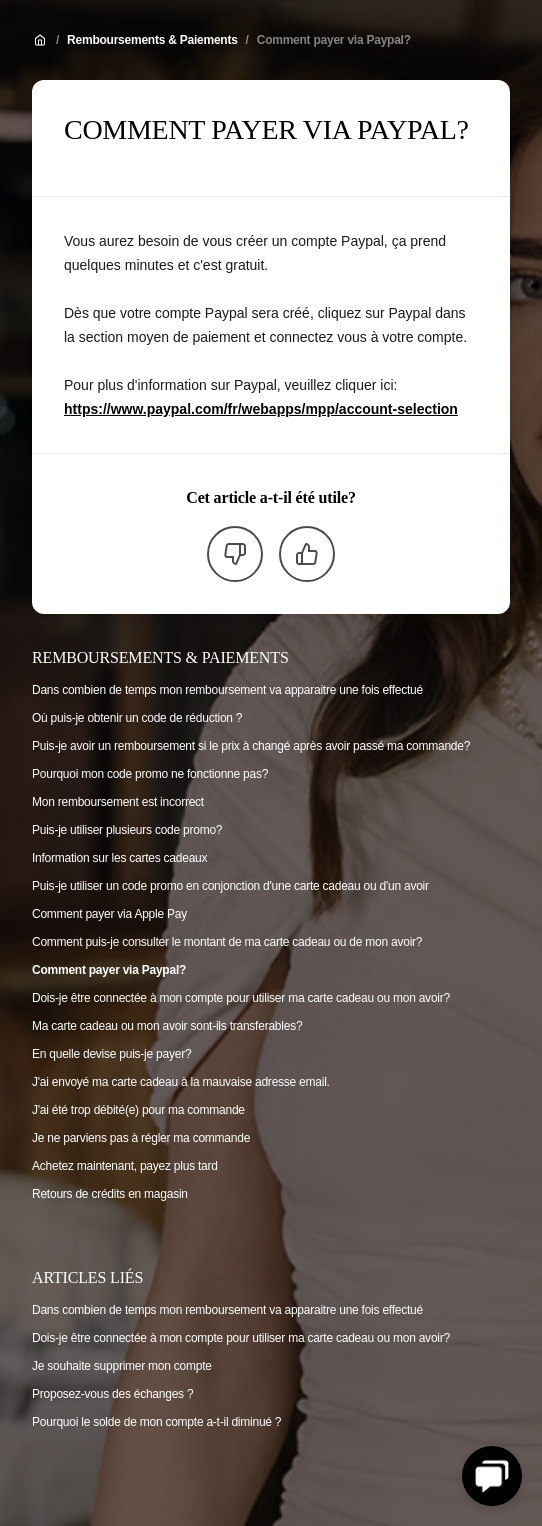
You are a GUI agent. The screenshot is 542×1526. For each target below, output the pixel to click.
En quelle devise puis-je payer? (111, 1054)
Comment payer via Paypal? (334, 40)
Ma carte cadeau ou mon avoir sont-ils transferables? (167, 1026)
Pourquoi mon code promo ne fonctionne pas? (150, 774)
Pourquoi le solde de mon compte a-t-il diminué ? (156, 1422)
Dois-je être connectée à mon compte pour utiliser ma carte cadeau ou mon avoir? (241, 998)
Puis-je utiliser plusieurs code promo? (127, 830)
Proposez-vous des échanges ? (112, 1394)
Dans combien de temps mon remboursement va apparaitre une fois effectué (227, 690)
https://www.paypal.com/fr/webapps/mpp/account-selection (261, 409)
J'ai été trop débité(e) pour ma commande (138, 1110)
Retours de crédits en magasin (110, 1194)
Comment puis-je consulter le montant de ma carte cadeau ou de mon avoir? (227, 942)
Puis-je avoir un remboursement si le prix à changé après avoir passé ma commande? (251, 746)
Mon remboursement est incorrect (118, 802)
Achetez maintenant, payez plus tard (125, 1166)
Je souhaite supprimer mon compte (122, 1366)
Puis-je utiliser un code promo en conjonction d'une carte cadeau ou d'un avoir (230, 886)
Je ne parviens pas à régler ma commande (141, 1138)
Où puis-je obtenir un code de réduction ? (137, 718)
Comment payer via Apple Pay (109, 914)
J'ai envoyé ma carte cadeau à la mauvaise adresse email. (181, 1082)
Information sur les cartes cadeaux (119, 858)
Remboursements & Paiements (152, 40)
